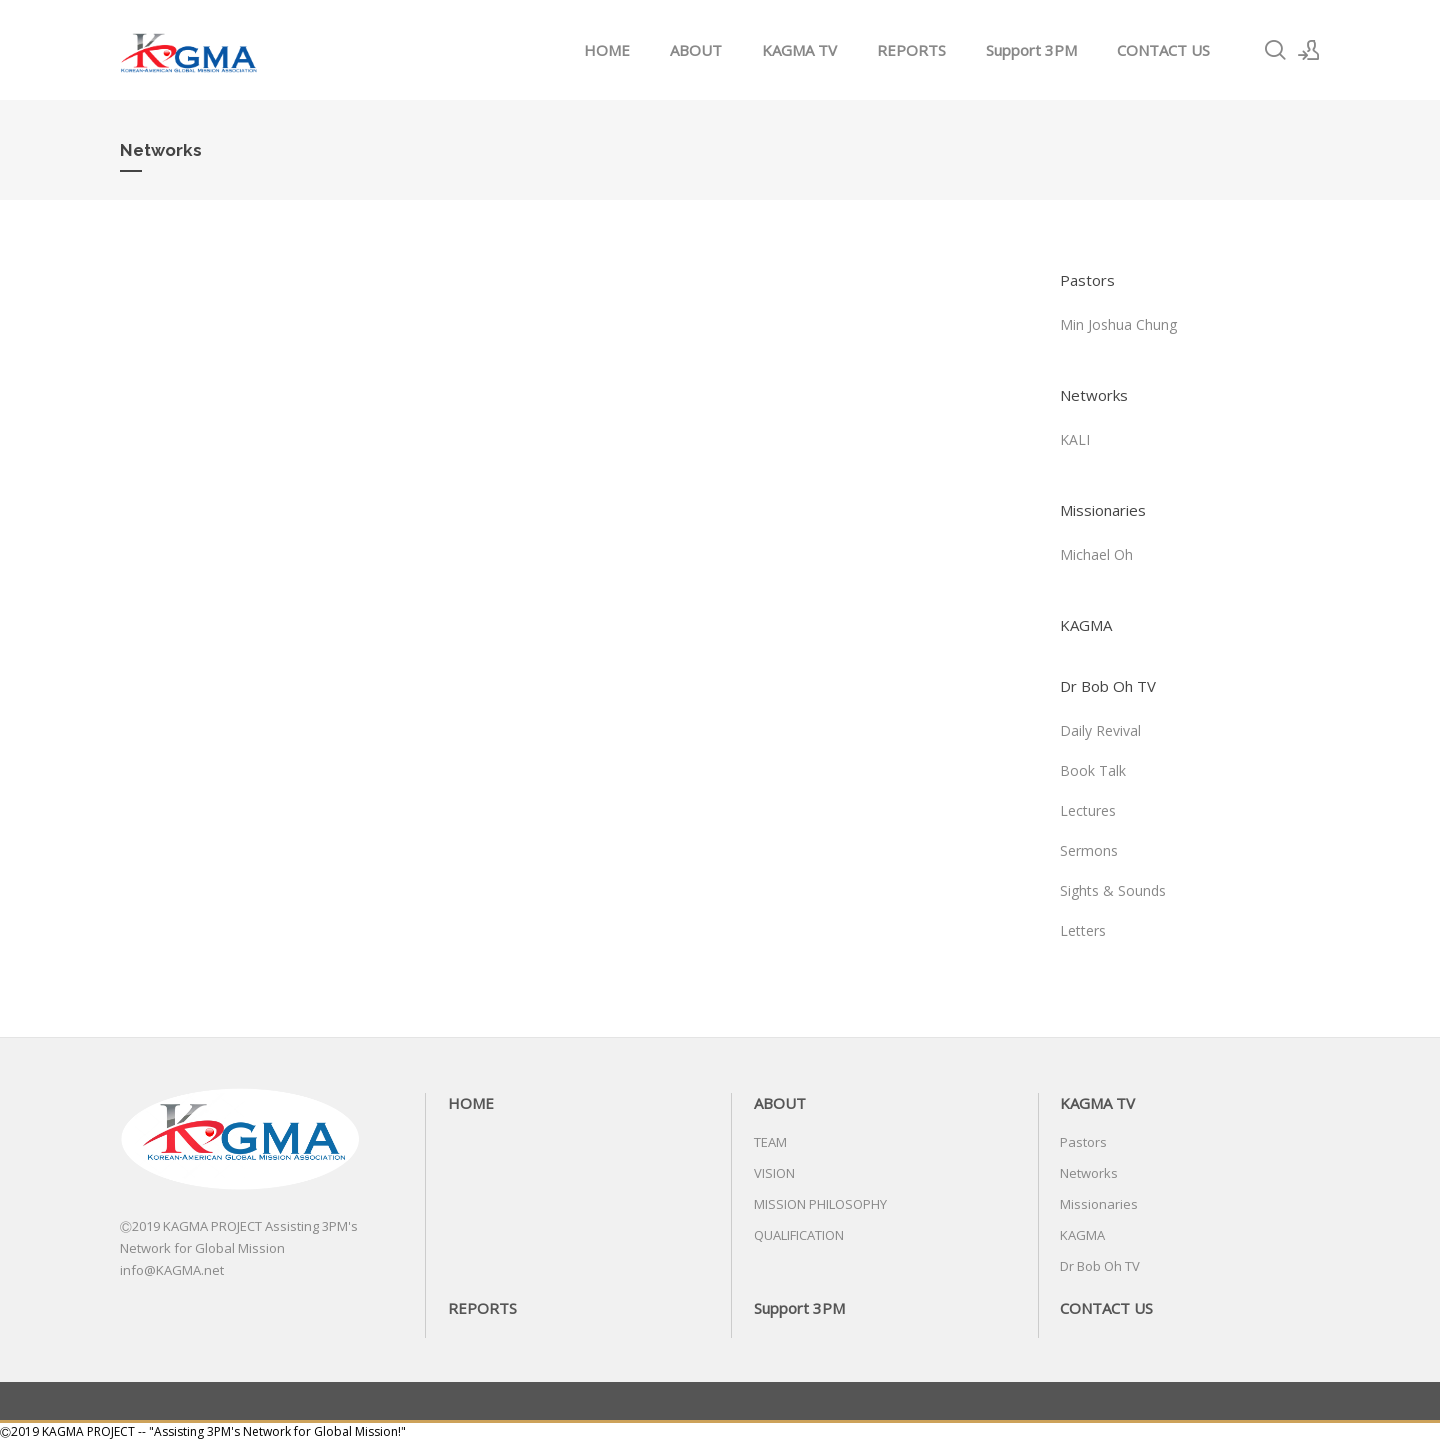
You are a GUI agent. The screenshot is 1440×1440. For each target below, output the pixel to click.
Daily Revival (1100, 730)
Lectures (1088, 810)
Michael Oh (1096, 554)
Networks (1094, 395)
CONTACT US (1163, 50)
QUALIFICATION (799, 1235)
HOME (607, 50)
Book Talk (1093, 770)
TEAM (770, 1142)
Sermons (1089, 850)
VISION (774, 1173)
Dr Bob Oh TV (1108, 686)
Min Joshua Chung (1118, 324)
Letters (1083, 930)
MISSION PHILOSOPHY (820, 1204)
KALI (1075, 439)
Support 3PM (1031, 50)
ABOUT (696, 50)
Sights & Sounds (1113, 890)
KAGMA (1086, 625)
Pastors (1087, 280)
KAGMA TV (799, 50)
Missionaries (1103, 510)
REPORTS (911, 50)
